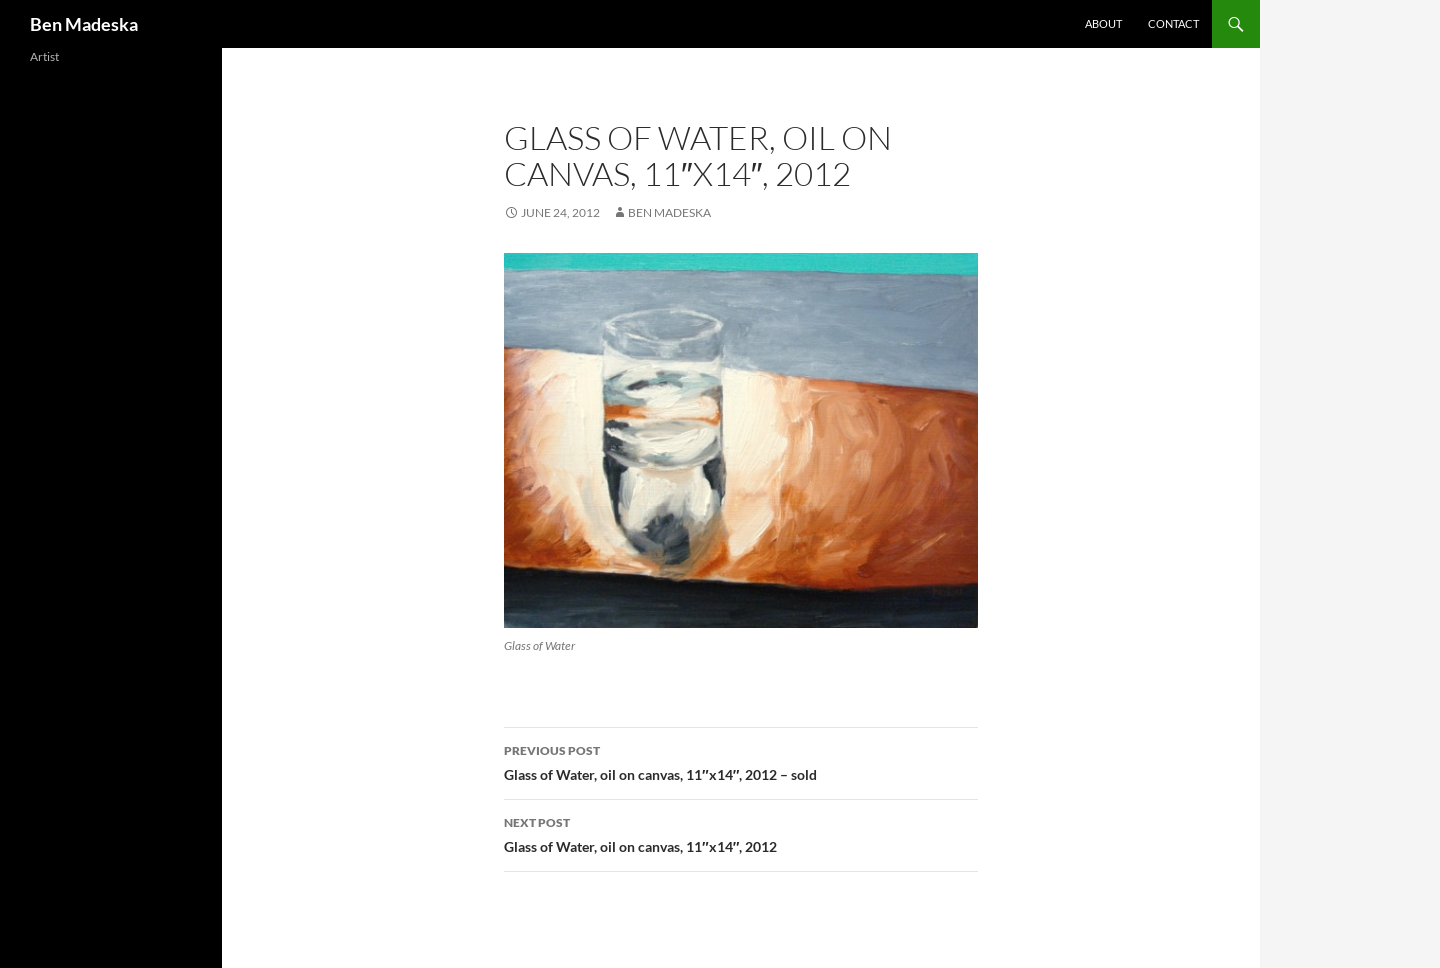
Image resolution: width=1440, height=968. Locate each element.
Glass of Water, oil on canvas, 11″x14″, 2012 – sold (741, 761)
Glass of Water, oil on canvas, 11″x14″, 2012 (741, 833)
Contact (1173, 23)
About (1103, 23)
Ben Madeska (84, 24)
